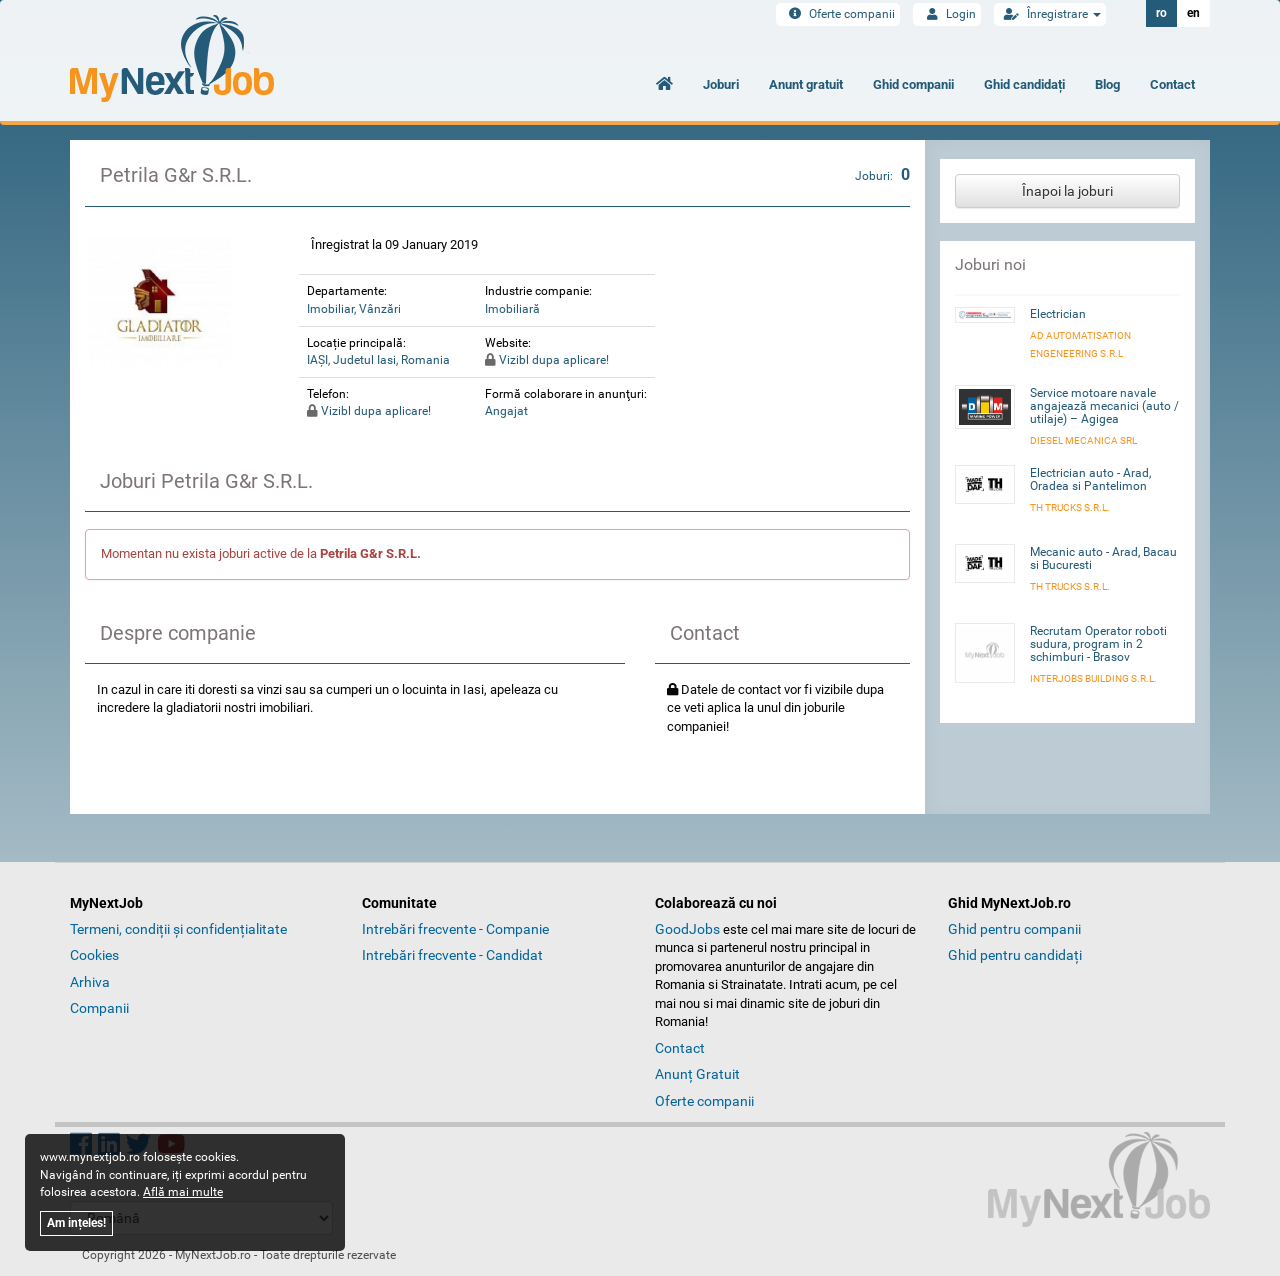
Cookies (94, 955)
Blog (1107, 84)
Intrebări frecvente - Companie (455, 929)
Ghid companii (913, 84)
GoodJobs (687, 929)
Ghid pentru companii (1014, 929)
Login (947, 14)
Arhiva (90, 982)
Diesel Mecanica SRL (1083, 440)
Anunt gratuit (806, 84)
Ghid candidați (1024, 84)
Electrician (1058, 314)
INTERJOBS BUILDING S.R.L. (1093, 678)
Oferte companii (838, 14)
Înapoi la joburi (1067, 191)
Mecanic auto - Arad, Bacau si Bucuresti (1103, 558)
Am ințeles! (76, 1223)
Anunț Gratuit (697, 1074)
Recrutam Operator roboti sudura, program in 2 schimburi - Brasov (1098, 644)
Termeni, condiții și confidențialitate (178, 929)
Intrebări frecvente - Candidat (452, 955)
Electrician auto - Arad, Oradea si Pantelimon (1090, 479)
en (1193, 13)
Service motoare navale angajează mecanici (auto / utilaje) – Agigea (1104, 406)
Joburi (721, 84)
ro (1161, 13)
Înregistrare (1050, 14)
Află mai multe (183, 1192)
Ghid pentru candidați (1015, 955)
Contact (1172, 84)
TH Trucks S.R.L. (1070, 507)
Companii (99, 1008)
